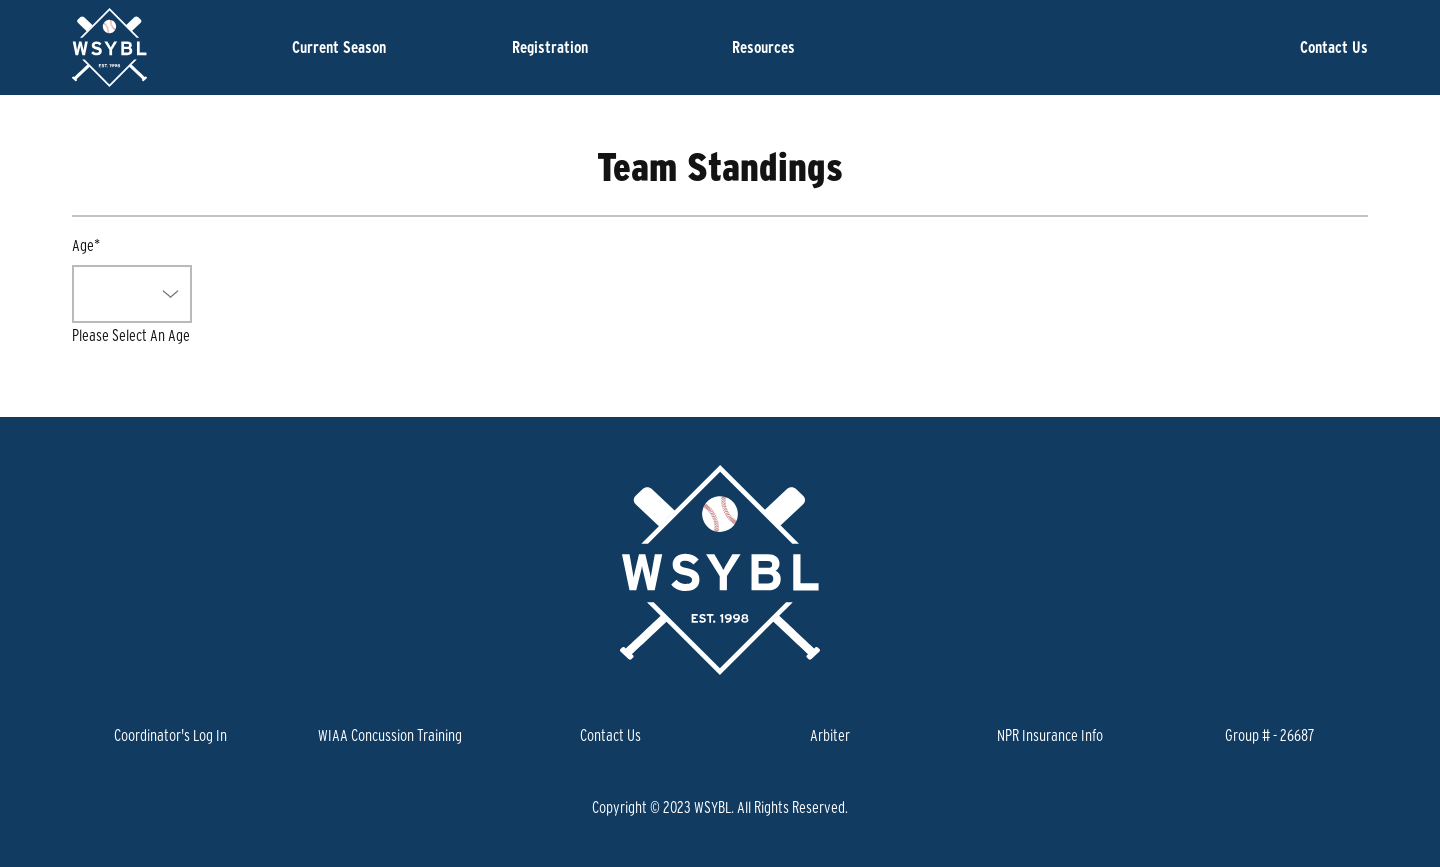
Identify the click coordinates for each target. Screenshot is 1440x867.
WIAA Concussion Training (390, 735)
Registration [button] (550, 47)
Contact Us (1334, 47)
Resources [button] (763, 47)
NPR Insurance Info (1050, 735)
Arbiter (830, 735)
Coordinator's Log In (170, 735)
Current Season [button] (339, 47)
